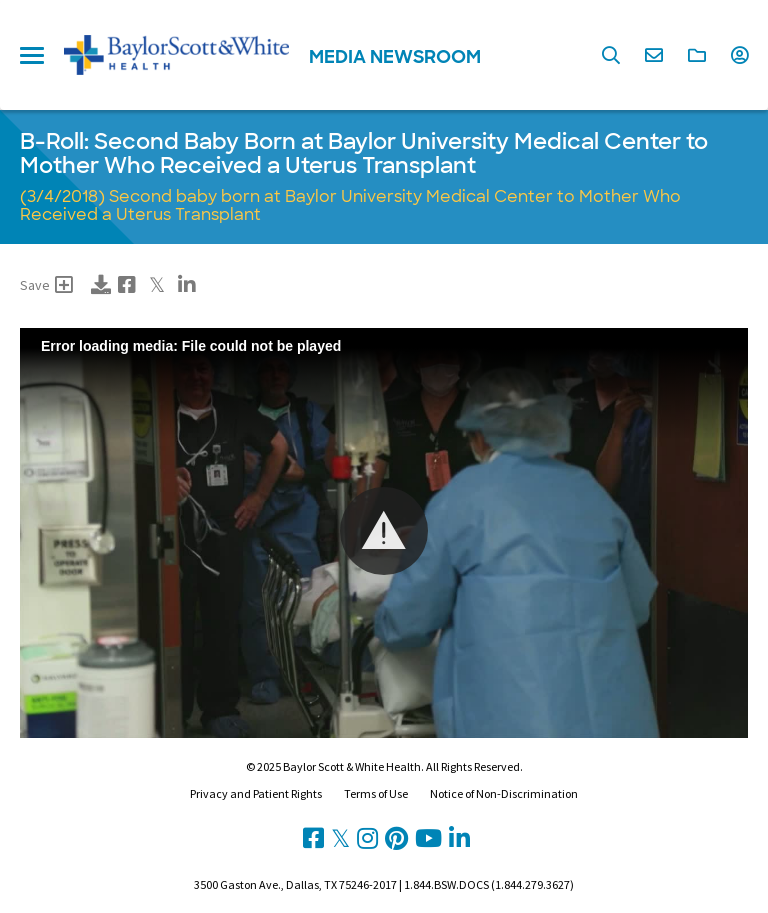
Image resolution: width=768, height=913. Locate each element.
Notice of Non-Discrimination (504, 793)
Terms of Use (376, 793)
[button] (384, 531)
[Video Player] (384, 533)
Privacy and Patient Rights (256, 793)
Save (46, 285)
